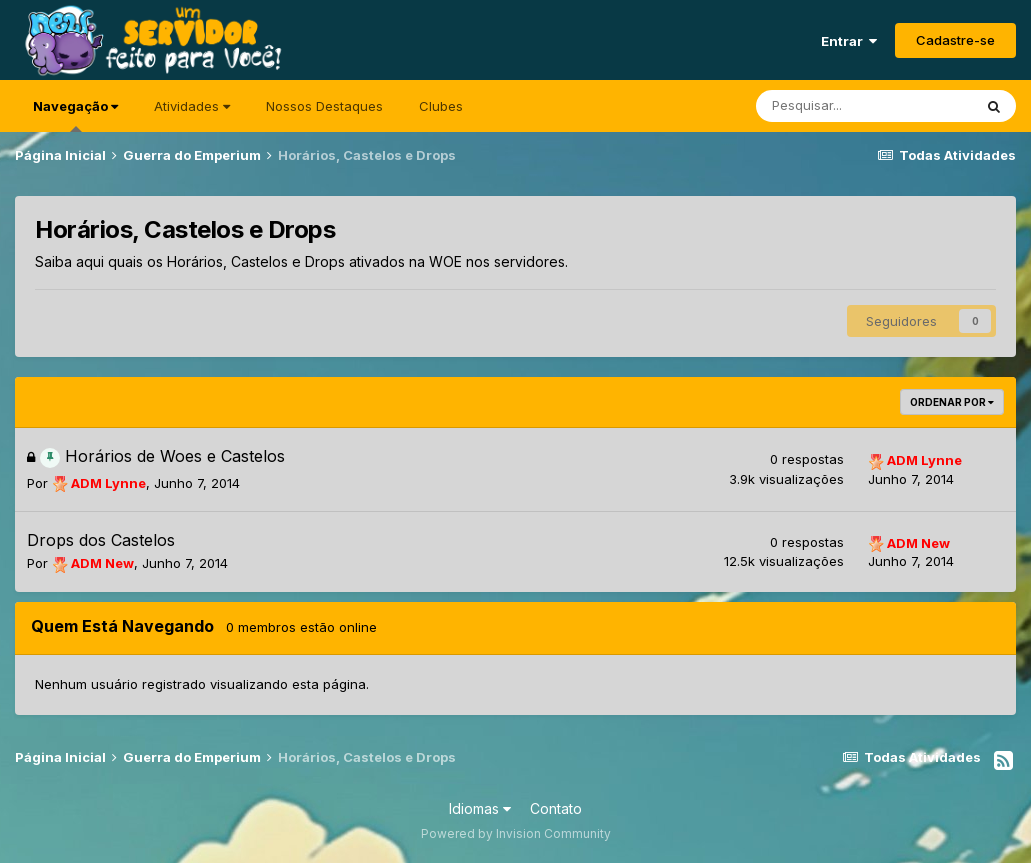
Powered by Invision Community (516, 833)
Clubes (441, 106)
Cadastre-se (955, 40)
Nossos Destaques (324, 106)
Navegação (75, 115)
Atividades (192, 106)
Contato (556, 808)
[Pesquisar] (864, 106)
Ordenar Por (952, 402)
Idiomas (480, 808)
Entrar (849, 41)
